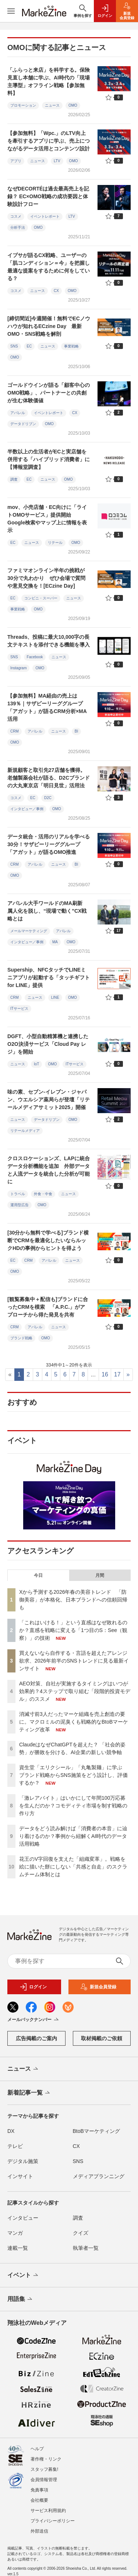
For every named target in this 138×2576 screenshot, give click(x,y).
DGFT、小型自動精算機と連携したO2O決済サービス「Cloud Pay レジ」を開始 (47, 1044)
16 (105, 1374)
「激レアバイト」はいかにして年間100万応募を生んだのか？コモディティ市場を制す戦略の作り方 (73, 1805)
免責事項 (39, 2485)
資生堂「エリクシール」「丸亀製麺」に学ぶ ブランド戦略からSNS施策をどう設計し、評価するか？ (73, 1775)
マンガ (15, 2233)
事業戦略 (71, 346)
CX (56, 291)
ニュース (52, 105)
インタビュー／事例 (26, 809)
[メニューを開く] (11, 11)
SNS (14, 346)
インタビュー (22, 2218)
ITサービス (19, 1008)
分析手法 (17, 227)
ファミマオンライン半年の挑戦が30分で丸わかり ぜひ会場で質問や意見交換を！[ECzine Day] (46, 578)
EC (29, 346)
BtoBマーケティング (96, 2131)
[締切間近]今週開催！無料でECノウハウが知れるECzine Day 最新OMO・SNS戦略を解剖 (48, 326)
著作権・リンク (46, 2455)
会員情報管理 (44, 2475)
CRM (14, 731)
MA (55, 942)
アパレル (17, 413)
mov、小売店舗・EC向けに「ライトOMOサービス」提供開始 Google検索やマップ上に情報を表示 (47, 518)
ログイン (33, 1987)
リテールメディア (25, 1131)
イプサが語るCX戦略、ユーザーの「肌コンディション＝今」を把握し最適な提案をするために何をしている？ (48, 266)
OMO (72, 105)
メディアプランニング (98, 2176)
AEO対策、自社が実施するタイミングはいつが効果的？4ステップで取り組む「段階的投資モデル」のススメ (74, 1691)
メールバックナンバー (33, 2020)
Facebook (35, 657)
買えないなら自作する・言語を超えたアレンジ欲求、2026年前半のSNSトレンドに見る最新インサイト (74, 1660)
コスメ (15, 216)
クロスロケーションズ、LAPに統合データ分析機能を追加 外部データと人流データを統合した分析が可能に (48, 1169)
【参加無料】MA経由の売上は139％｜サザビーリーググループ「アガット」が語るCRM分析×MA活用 (47, 707)
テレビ (15, 2146)
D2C (48, 798)
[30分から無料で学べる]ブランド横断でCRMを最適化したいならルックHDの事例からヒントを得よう (48, 1240)
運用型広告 (19, 1205)
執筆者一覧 (86, 2248)
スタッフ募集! (44, 2465)
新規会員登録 (98, 1987)
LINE (55, 997)
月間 (99, 1575)
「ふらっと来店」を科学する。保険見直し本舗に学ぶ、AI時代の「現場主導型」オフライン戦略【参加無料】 (48, 81)
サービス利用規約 (48, 2506)
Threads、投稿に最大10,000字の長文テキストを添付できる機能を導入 (51, 641)
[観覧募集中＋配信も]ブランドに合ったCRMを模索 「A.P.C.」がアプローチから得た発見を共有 (47, 1307)
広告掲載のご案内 (36, 2038)
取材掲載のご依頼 (101, 2038)
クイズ (80, 2233)
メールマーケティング (28, 931)
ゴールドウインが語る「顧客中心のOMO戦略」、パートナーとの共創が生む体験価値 (48, 392)
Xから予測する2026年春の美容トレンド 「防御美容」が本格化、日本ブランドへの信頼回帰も (73, 1599)
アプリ (15, 161)
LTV (57, 161)
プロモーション (23, 105)
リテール (55, 543)
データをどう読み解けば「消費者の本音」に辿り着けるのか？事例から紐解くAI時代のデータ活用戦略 (73, 1836)
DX (10, 2131)
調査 (14, 479)
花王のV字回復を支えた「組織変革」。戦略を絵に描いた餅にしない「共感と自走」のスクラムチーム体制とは (73, 1866)
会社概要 (39, 2496)
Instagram (18, 668)
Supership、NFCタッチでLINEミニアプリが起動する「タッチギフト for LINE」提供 (48, 977)
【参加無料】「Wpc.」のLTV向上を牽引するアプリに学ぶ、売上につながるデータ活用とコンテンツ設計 (48, 141)
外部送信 (39, 2527)
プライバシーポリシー (53, 2516)
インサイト (20, 2176)
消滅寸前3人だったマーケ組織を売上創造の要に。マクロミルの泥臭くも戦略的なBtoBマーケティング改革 (73, 1721)
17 (117, 1374)
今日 (38, 1575)
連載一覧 (17, 2248)
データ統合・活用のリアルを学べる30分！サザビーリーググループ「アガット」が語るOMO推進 (48, 844)
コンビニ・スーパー (40, 598)
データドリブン (23, 424)
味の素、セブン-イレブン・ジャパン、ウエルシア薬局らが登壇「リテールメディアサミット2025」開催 (48, 1099)
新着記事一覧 (29, 2093)
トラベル (17, 1194)
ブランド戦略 (21, 1338)
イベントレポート (45, 216)
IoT (36, 1064)
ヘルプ (37, 2444)
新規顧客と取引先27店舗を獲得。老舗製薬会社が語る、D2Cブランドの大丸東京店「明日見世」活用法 (48, 777)
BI (76, 731)
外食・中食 (43, 1194)
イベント (23, 2275)
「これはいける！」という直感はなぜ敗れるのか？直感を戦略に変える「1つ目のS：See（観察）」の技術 (73, 1630)
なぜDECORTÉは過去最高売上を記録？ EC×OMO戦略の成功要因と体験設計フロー (48, 196)
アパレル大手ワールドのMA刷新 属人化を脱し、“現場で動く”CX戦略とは (47, 911)
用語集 (20, 2299)
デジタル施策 (22, 2161)
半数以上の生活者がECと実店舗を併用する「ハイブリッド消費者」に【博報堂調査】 (48, 459)
